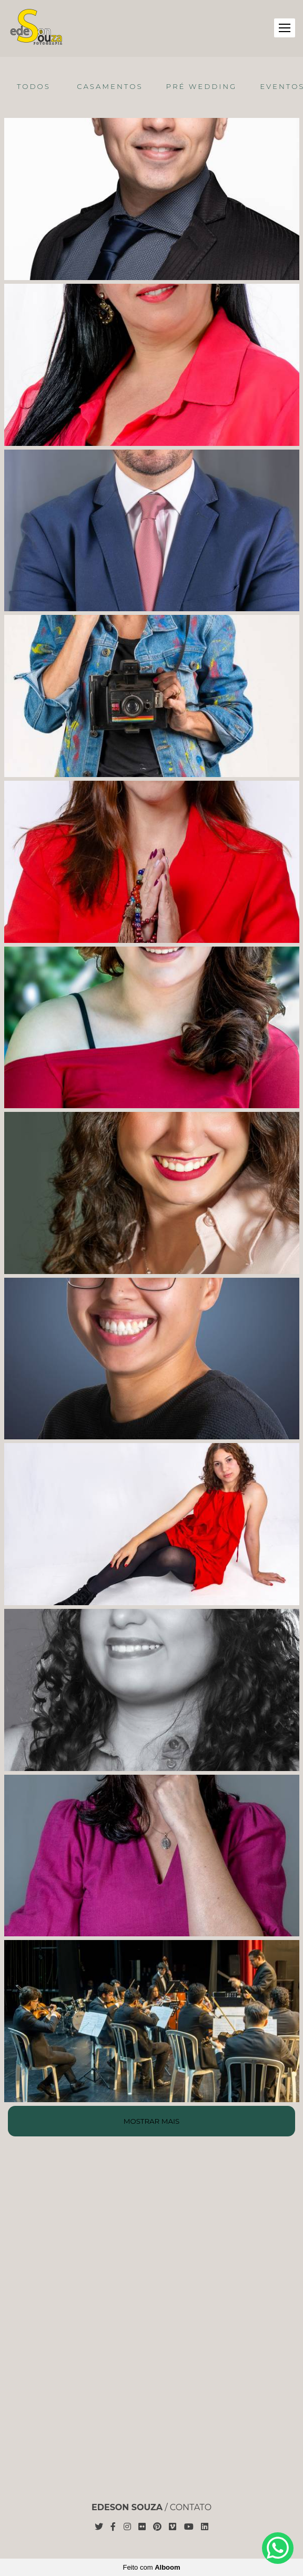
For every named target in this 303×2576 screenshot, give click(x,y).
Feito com (151, 2567)
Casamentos (110, 86)
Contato (190, 2507)
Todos (33, 86)
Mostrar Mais (151, 2121)
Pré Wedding (201, 86)
